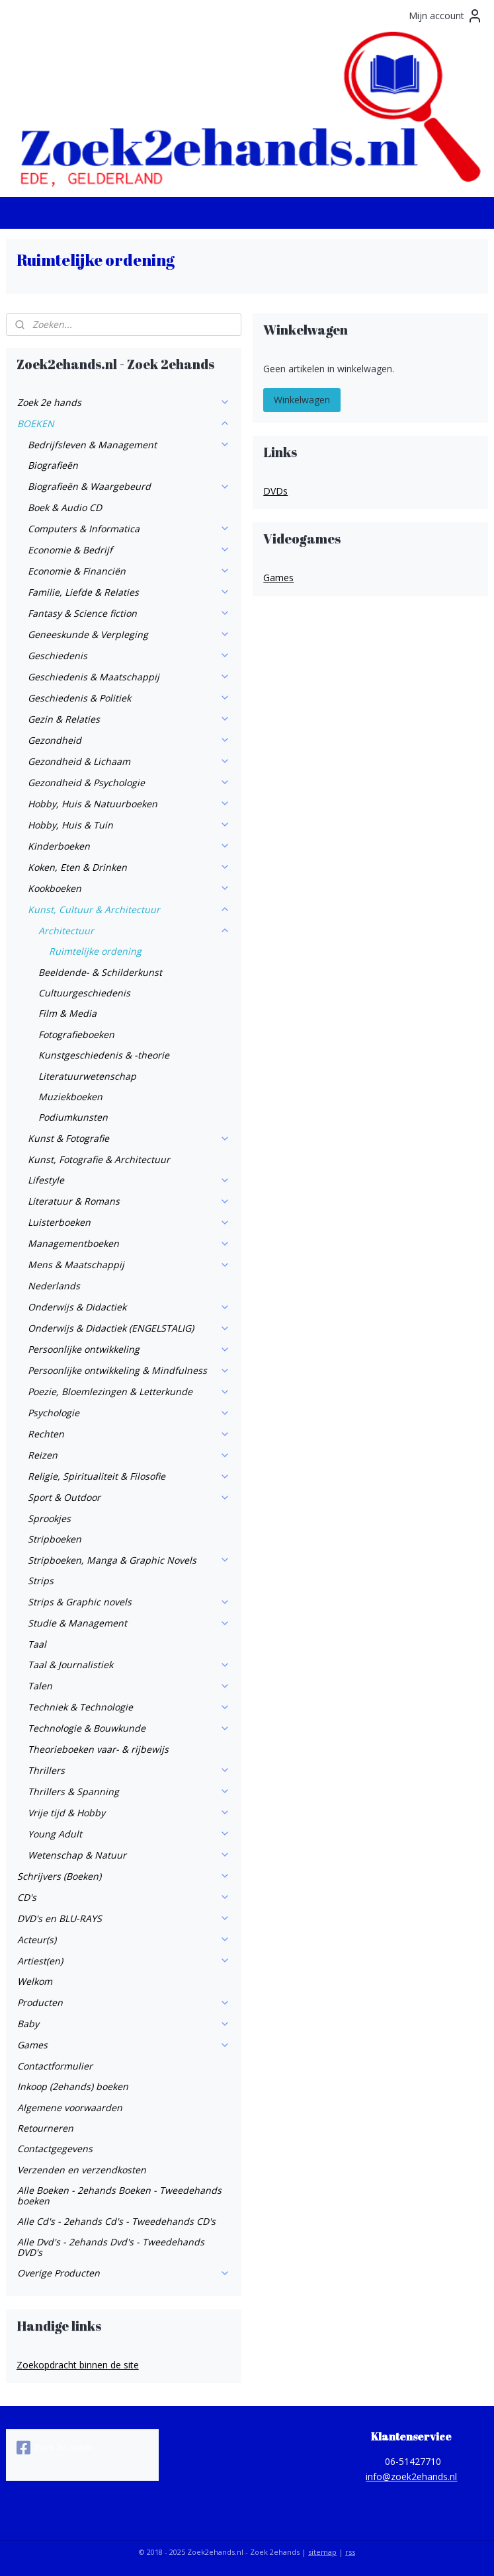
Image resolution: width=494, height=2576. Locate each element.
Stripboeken (54, 1539)
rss (350, 2552)
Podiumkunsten (73, 1117)
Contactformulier (55, 2066)
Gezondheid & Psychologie (129, 782)
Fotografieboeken (76, 1034)
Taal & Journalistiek (129, 1664)
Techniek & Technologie (129, 1707)
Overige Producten (123, 2273)
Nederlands (54, 1285)
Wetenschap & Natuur (129, 1855)
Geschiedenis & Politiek (129, 698)
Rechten (129, 1434)
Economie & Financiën (129, 571)
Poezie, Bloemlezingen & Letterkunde (129, 1391)
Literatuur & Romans (129, 1201)
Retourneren (45, 2128)
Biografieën (53, 465)
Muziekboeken (70, 1096)
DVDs (275, 491)
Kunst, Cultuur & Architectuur (129, 909)
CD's (123, 1897)
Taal (37, 1644)
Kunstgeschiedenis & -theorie (103, 1055)
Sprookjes (49, 1518)
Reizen (129, 1455)
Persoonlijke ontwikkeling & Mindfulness (129, 1370)
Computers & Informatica (129, 528)
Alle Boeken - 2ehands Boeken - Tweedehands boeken (119, 2195)
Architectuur (134, 930)
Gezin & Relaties (129, 719)
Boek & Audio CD (65, 507)
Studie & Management (129, 1623)
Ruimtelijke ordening (95, 951)
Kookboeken (129, 888)
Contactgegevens (55, 2148)
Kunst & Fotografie (129, 1138)
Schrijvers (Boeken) (123, 1876)
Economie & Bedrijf (129, 549)
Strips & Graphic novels (129, 1601)
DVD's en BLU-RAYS (123, 1918)
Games (123, 2044)
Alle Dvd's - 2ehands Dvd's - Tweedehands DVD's (110, 2246)
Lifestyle (129, 1180)
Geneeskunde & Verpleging (129, 634)
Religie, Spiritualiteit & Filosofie (129, 1476)
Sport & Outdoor (129, 1497)
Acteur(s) (123, 1939)
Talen (129, 1685)
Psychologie (129, 1412)
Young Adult (129, 1834)
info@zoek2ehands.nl (411, 2476)
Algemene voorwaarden (69, 2107)
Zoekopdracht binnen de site (78, 2364)
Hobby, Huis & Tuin (129, 825)
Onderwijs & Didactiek (129, 1307)
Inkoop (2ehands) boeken (72, 2086)
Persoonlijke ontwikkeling (129, 1349)
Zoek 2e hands (123, 402)
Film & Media (67, 1013)
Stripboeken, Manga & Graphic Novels (129, 1560)
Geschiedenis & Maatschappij (129, 676)
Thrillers (129, 1770)
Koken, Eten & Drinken (129, 867)
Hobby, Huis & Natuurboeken (129, 803)
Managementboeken (129, 1243)
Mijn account (446, 16)
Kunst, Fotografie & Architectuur (99, 1159)
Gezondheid (129, 740)
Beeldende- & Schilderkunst (100, 972)
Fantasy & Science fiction (129, 613)
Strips (41, 1580)
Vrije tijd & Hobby (129, 1812)
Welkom (34, 1981)
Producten (123, 2002)
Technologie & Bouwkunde (129, 1728)
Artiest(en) (123, 1960)
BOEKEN (123, 423)
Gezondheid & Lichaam (129, 761)
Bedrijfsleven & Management (129, 444)
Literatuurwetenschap (87, 1076)
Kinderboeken (129, 846)
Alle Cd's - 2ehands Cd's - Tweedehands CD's (116, 2221)
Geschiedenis (129, 655)
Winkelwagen (302, 399)
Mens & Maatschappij (129, 1264)
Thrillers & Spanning (129, 1791)
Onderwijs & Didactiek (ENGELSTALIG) (129, 1328)
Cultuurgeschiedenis (84, 992)
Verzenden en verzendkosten (81, 2169)
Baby (123, 2023)
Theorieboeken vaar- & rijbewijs (98, 1749)
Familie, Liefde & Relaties (129, 592)
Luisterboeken (129, 1222)
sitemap (322, 2552)
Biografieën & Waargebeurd (129, 486)
